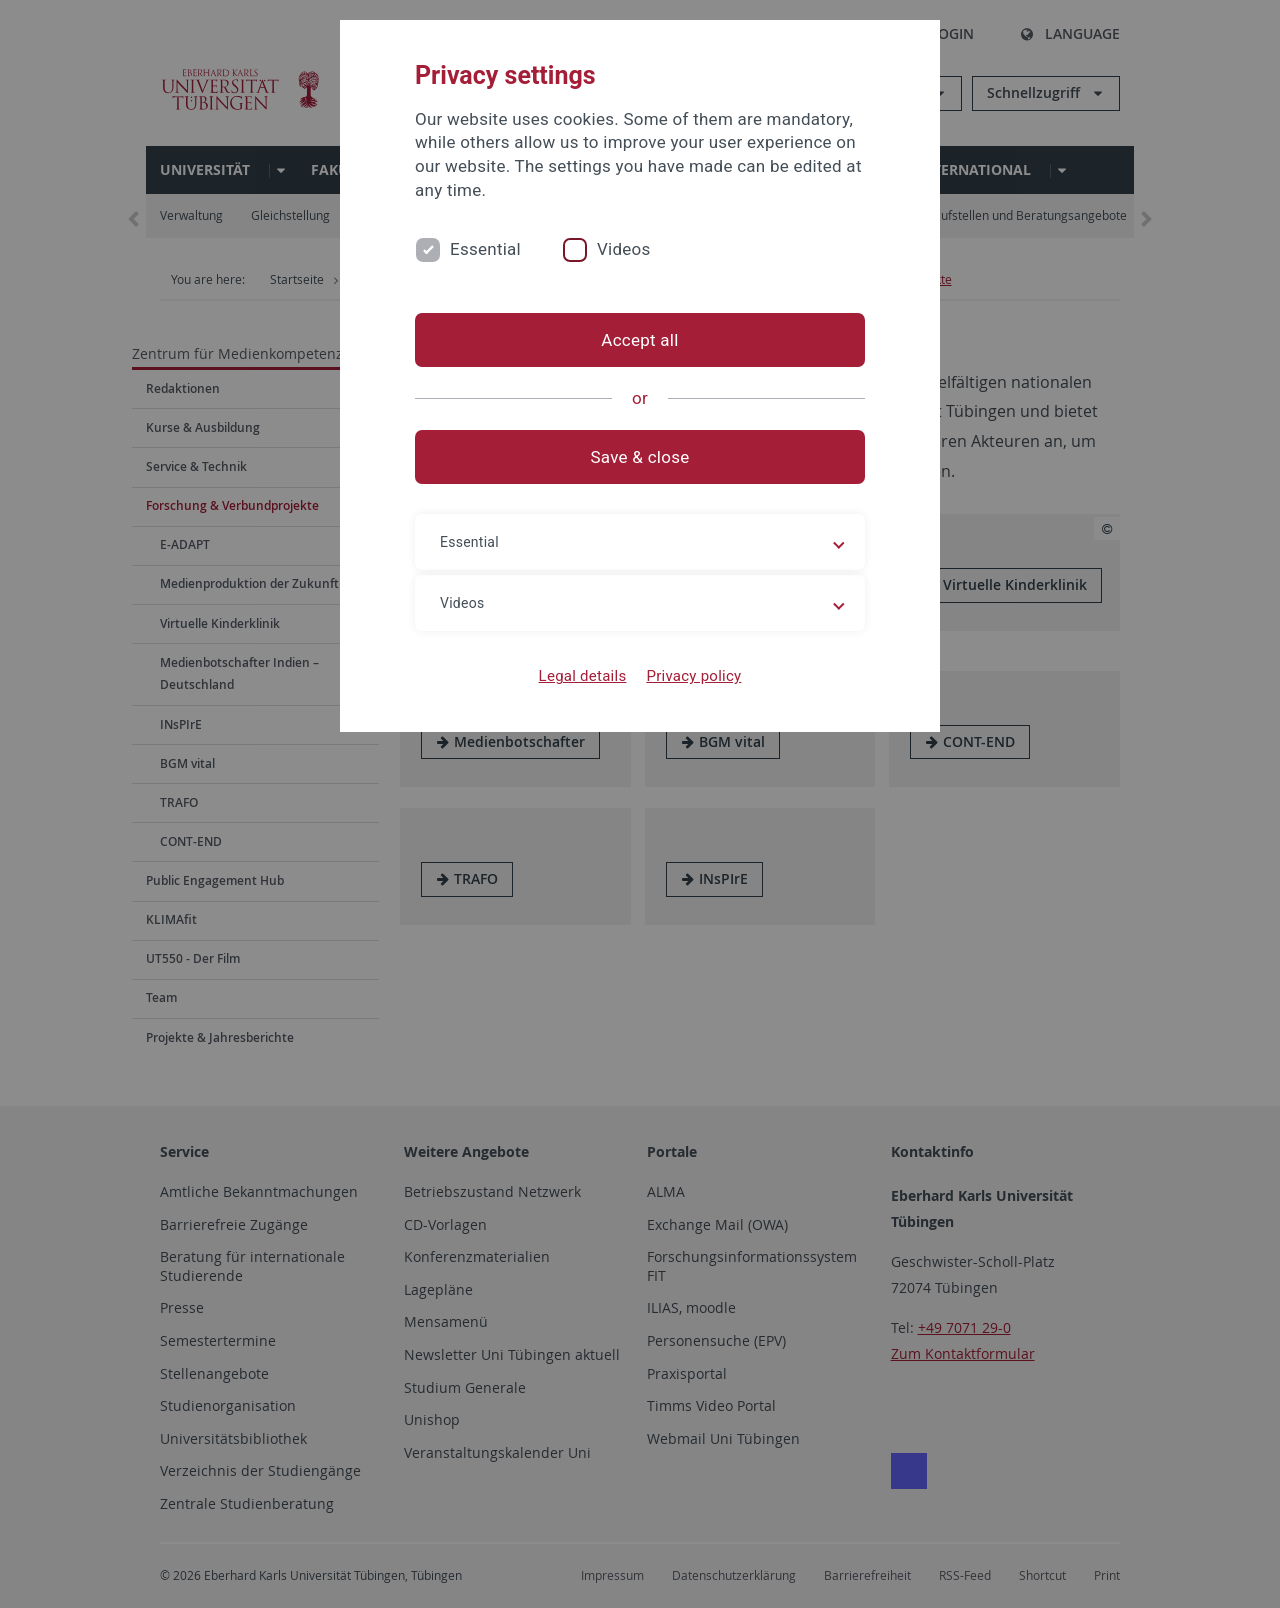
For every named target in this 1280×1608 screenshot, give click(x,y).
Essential (485, 249)
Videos (624, 249)
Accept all (639, 340)
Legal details (583, 676)
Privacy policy (693, 676)
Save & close (640, 457)
